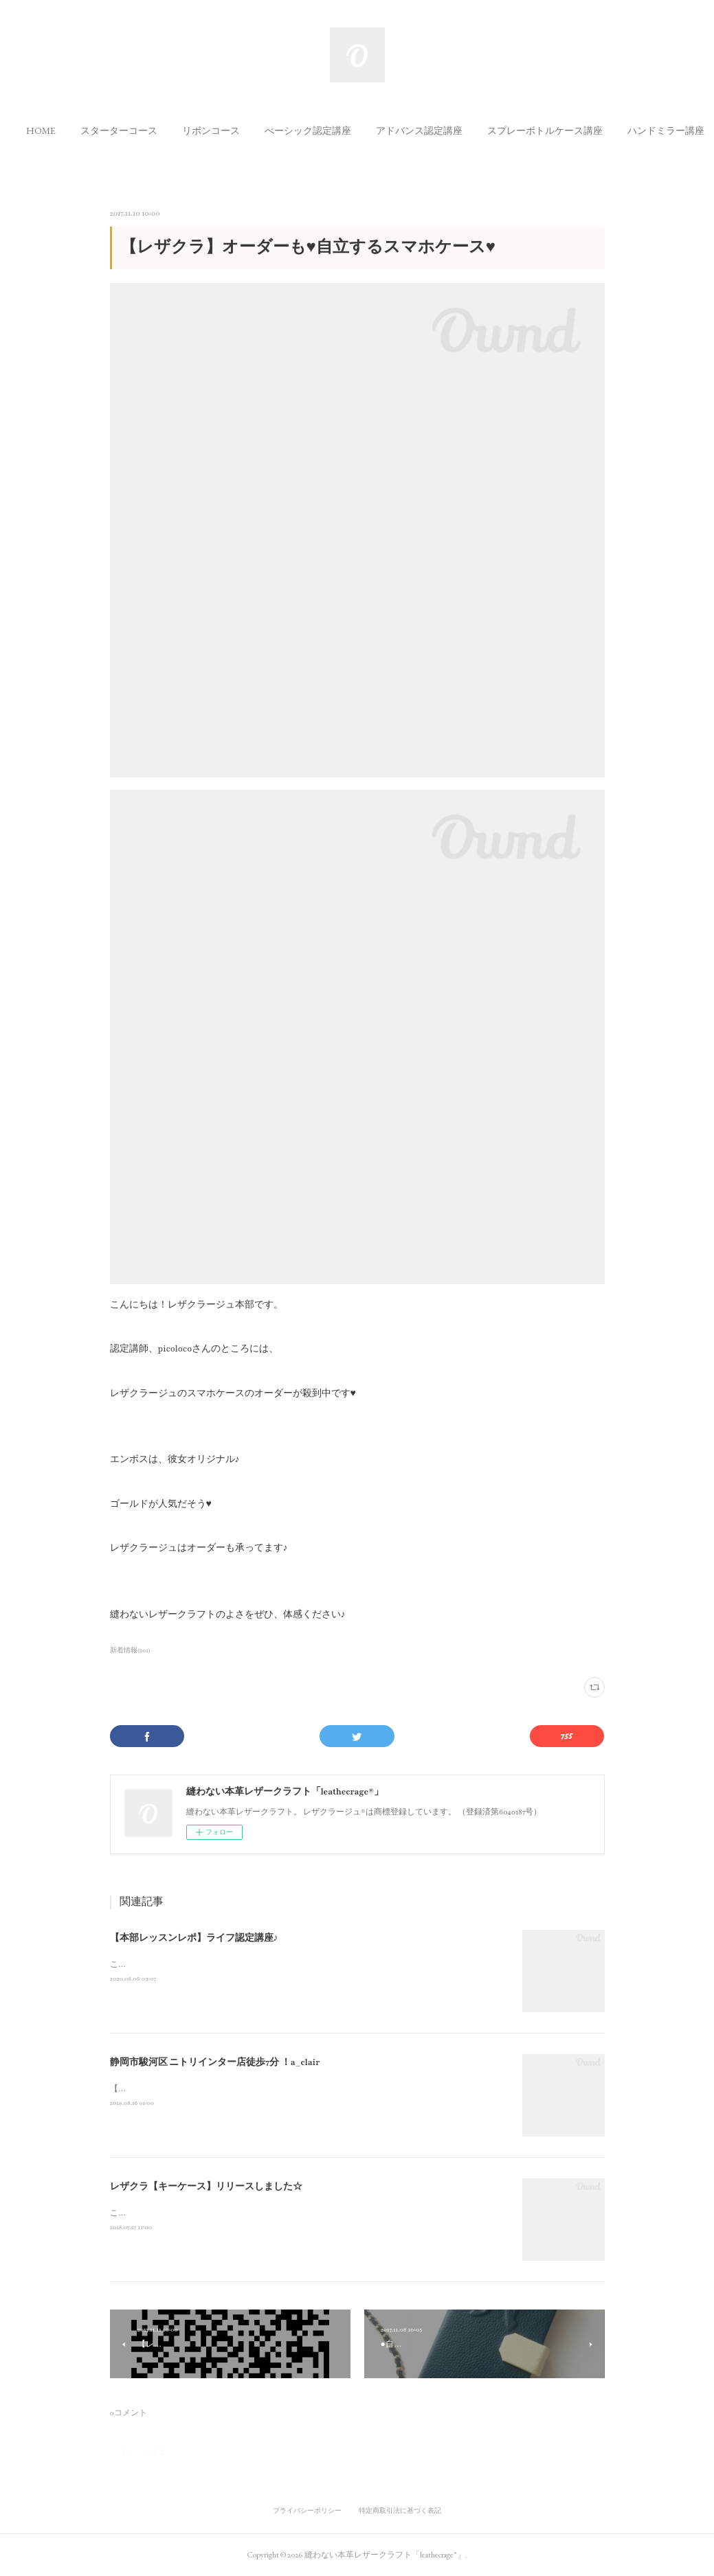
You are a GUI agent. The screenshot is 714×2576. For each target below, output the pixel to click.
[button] (57, 130)
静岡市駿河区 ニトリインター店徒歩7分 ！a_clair (215, 2062)
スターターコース (135, 130)
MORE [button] (658, 130)
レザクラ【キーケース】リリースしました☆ (206, 2186)
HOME (57, 130)
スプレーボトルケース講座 (561, 130)
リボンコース (227, 130)
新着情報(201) (130, 1650)
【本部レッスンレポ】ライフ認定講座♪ (194, 1938)
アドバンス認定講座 (435, 130)
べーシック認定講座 (324, 130)
